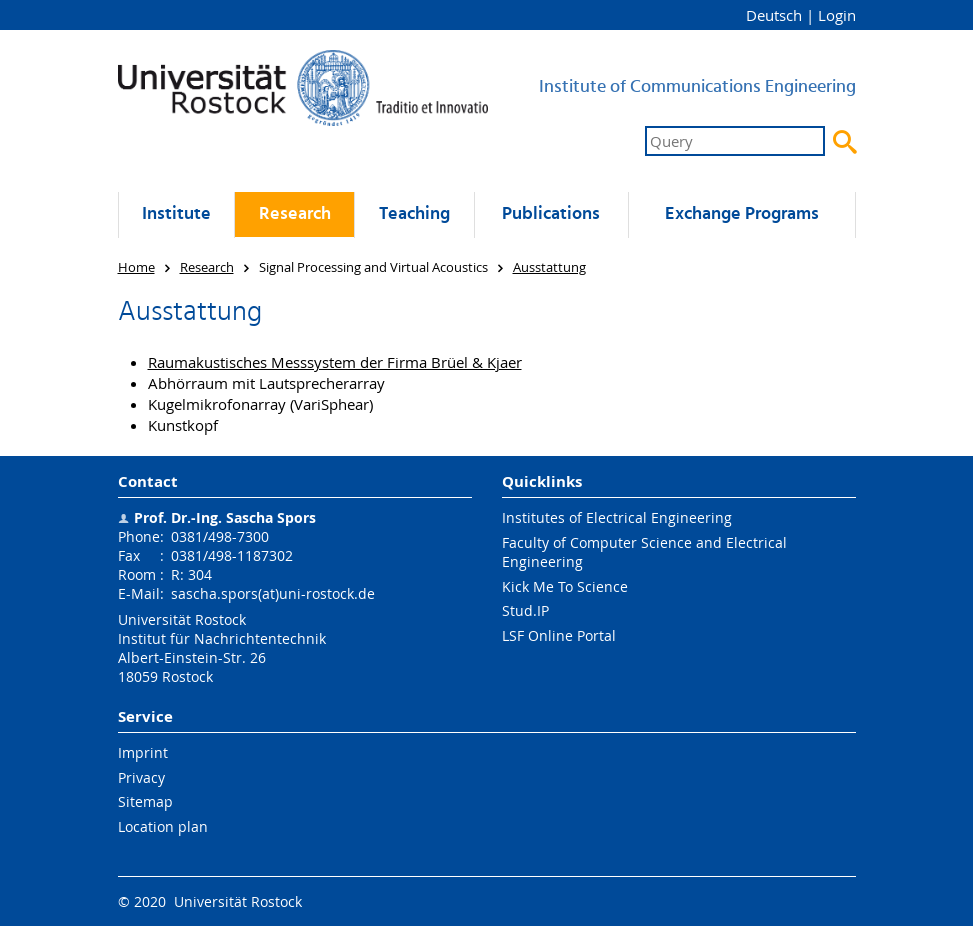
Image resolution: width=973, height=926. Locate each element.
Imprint (143, 752)
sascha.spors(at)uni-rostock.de (273, 593)
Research (295, 214)
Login (837, 15)
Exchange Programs (742, 214)
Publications (551, 214)
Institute (176, 214)
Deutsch (774, 15)
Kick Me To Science (565, 586)
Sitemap (145, 801)
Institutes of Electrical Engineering (617, 517)
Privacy (141, 777)
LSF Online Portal (559, 635)
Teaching (414, 214)
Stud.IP (525, 610)
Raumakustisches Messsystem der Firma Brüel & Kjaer (335, 362)
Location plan (163, 826)
